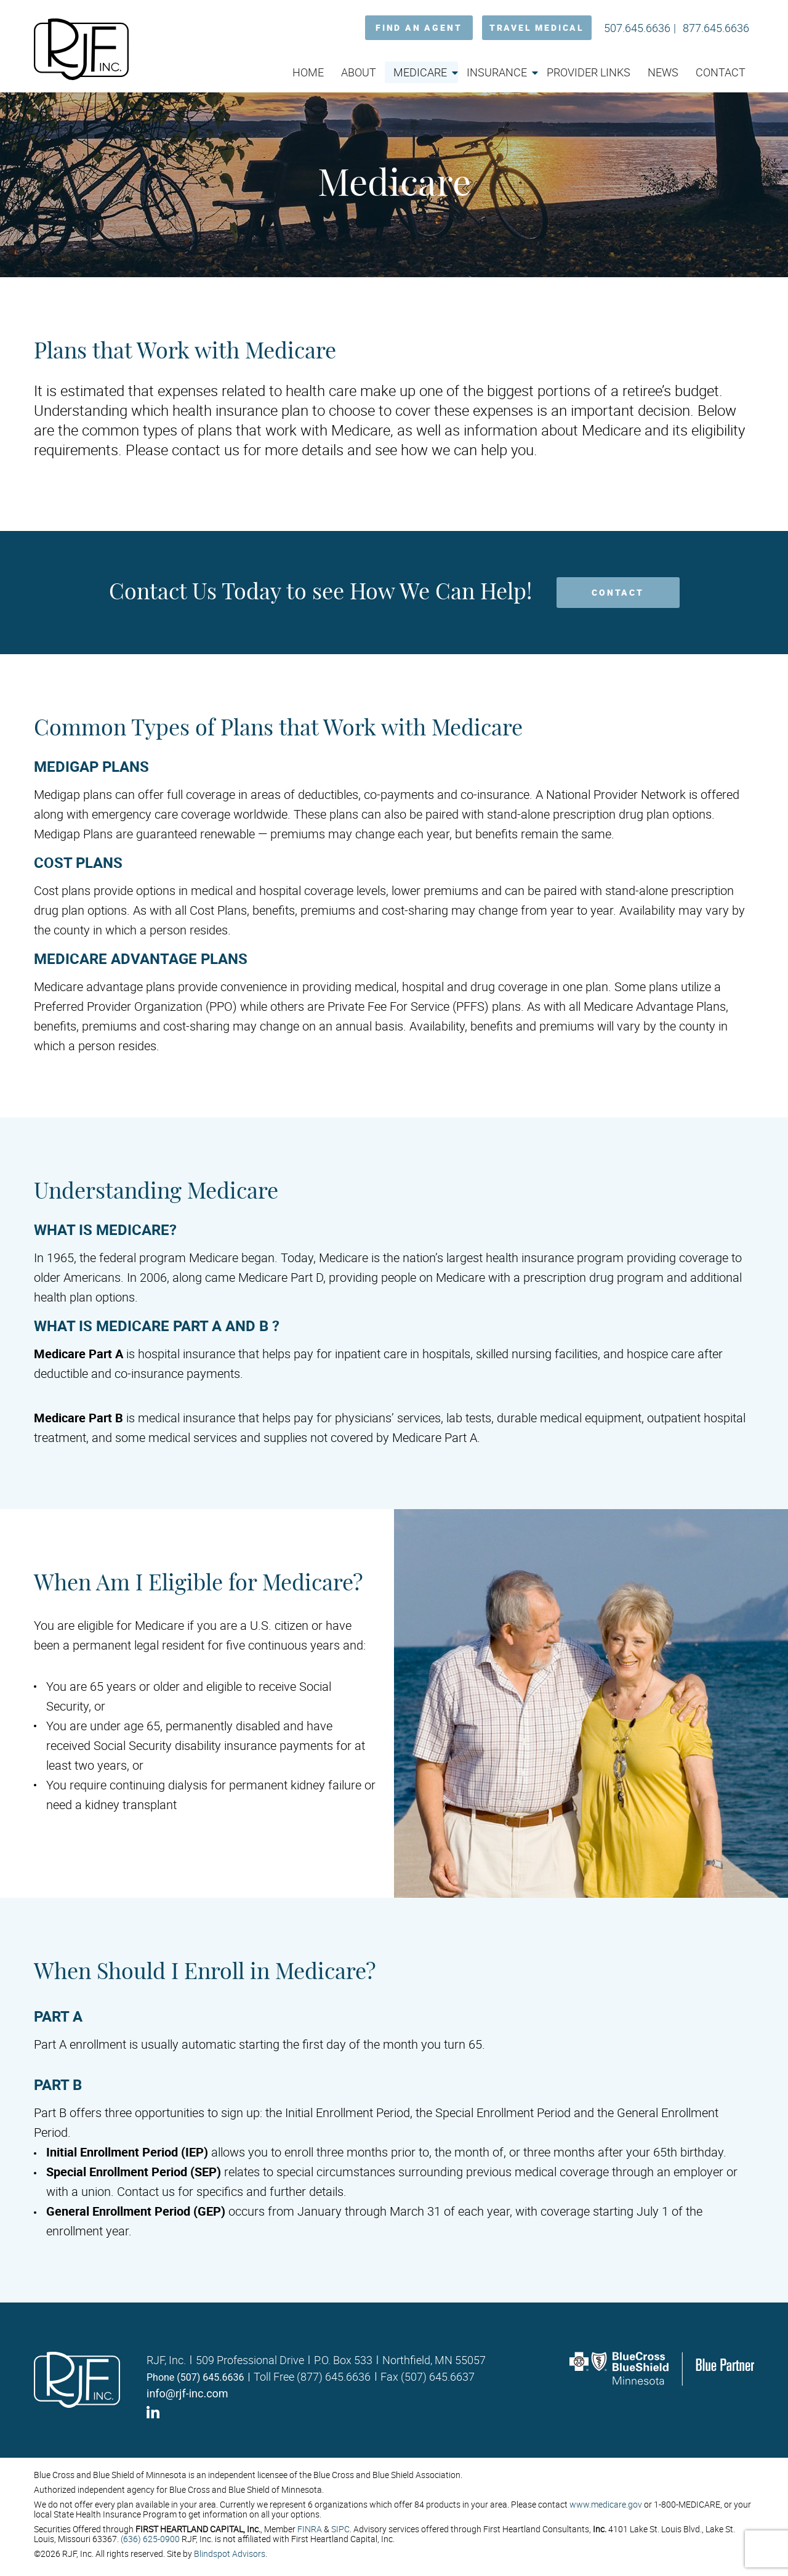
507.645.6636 (637, 27)
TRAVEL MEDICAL (536, 27)
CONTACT (618, 592)
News (663, 72)
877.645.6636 (716, 27)
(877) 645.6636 (334, 2376)
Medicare (420, 72)
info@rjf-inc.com (187, 2393)
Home (308, 72)
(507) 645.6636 (210, 2377)
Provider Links (588, 72)
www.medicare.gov (605, 2504)
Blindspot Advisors (229, 2553)
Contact (721, 72)
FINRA (309, 2529)
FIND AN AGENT (419, 27)
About (358, 72)
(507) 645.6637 (438, 2376)
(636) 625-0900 (150, 2539)
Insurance (497, 72)
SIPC (340, 2529)
